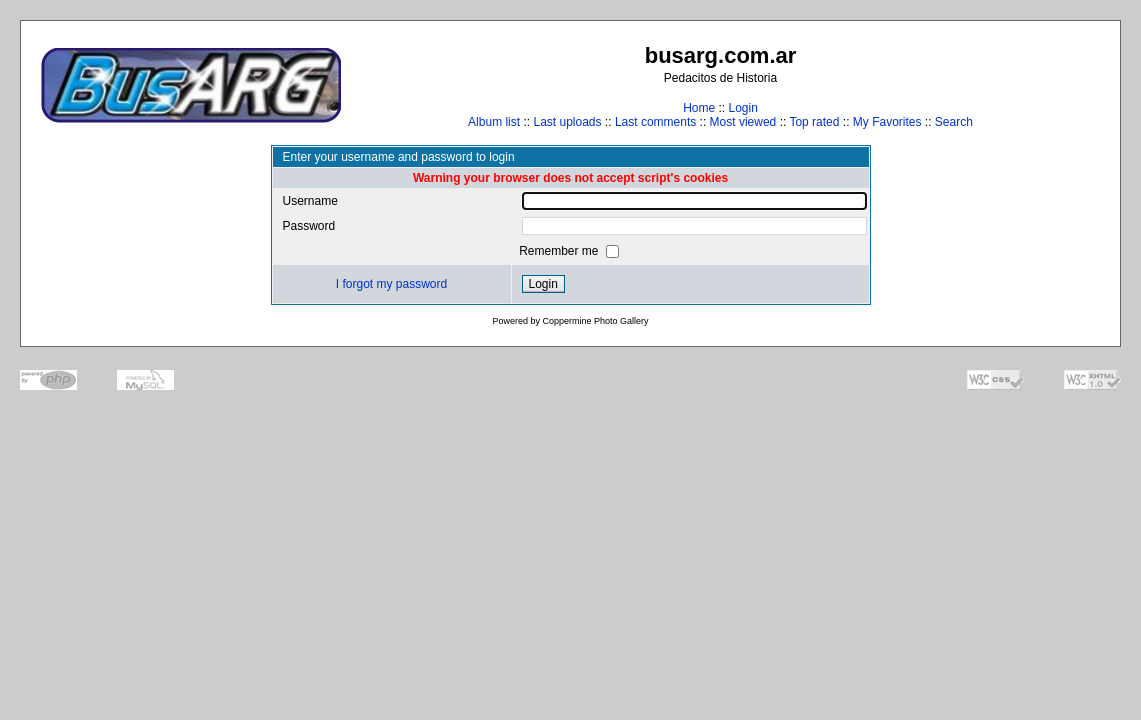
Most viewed (743, 122)
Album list (494, 122)
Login (742, 108)
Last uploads (567, 122)
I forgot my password (391, 284)
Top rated (814, 122)
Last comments (655, 122)
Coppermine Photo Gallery (595, 321)
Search (954, 122)
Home (699, 108)
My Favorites (887, 122)
